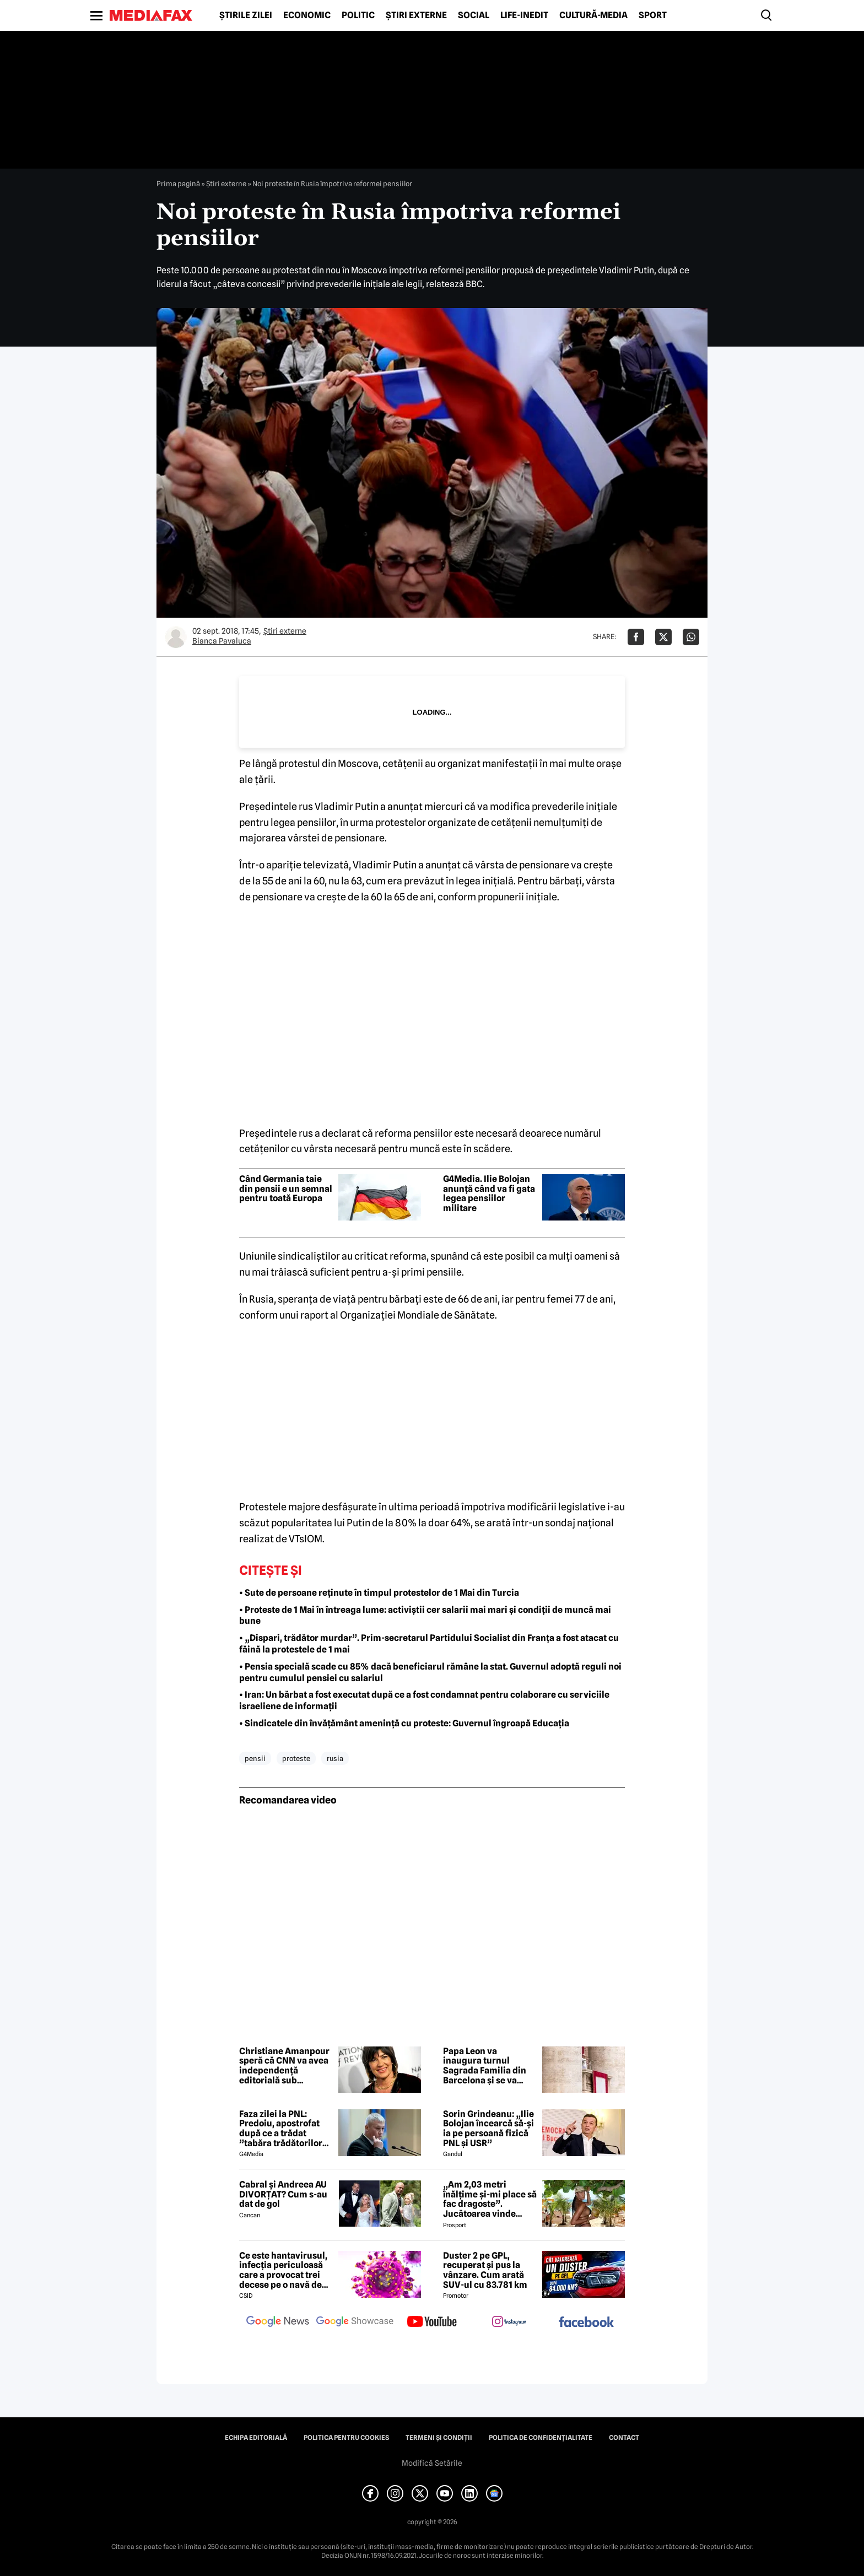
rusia (335, 1758)
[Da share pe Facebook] (636, 637)
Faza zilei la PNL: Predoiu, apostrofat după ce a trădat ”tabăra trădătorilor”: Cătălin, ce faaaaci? (284, 2128)
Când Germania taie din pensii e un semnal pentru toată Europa (285, 1188)
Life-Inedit (524, 15)
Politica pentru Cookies (346, 2438)
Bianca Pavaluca (221, 640)
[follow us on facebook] (586, 2322)
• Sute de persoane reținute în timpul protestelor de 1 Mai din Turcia (379, 1592)
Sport (653, 15)
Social (473, 15)
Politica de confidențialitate (540, 2438)
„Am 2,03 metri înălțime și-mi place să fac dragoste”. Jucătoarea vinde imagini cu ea (490, 2199)
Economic (307, 15)
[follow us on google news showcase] (354, 2322)
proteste (296, 1758)
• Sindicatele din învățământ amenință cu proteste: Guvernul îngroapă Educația (404, 1723)
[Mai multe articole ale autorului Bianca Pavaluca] (176, 637)
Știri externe (416, 15)
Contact (624, 2438)
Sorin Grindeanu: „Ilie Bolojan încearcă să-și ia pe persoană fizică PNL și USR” (488, 2128)
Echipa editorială (256, 2438)
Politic (358, 15)
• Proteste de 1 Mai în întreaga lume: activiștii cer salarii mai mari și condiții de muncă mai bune (425, 1616)
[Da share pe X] (663, 637)
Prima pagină (178, 183)
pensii (255, 1758)
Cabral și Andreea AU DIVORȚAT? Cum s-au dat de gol (283, 2194)
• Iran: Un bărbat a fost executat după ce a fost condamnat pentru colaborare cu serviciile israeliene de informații (424, 1700)
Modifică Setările (432, 2463)
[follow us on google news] (277, 2322)
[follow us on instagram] (509, 2322)
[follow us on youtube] (432, 2322)
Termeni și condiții (439, 2438)
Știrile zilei (245, 15)
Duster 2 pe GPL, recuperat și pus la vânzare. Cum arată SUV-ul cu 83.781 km (485, 2270)
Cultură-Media (593, 15)
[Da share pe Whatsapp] (691, 637)
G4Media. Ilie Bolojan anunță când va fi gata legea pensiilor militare (489, 1193)
